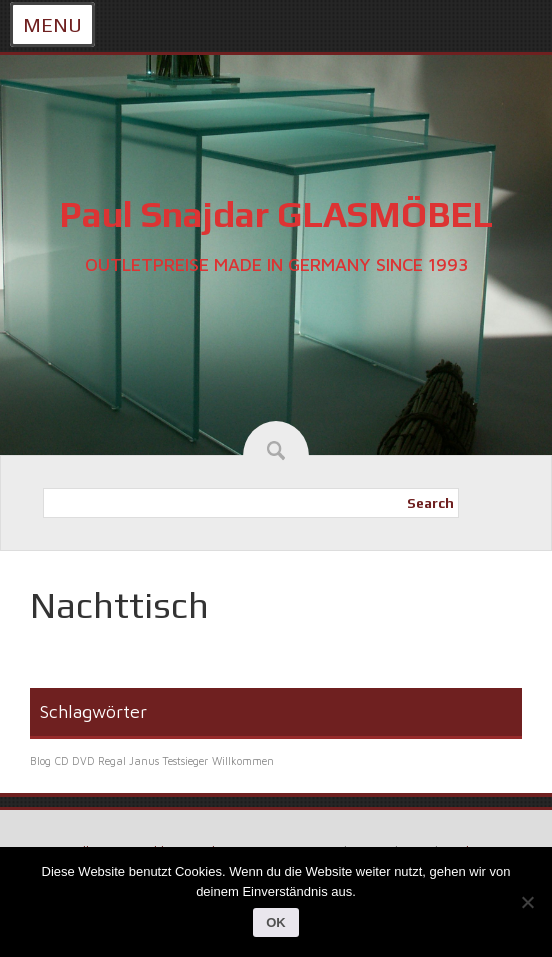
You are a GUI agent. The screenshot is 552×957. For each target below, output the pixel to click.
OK (276, 922)
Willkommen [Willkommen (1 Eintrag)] (243, 761)
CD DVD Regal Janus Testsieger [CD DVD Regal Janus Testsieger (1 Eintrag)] (131, 761)
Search (430, 503)
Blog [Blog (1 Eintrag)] (40, 761)
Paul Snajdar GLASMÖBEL (276, 214)
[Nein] (527, 902)
